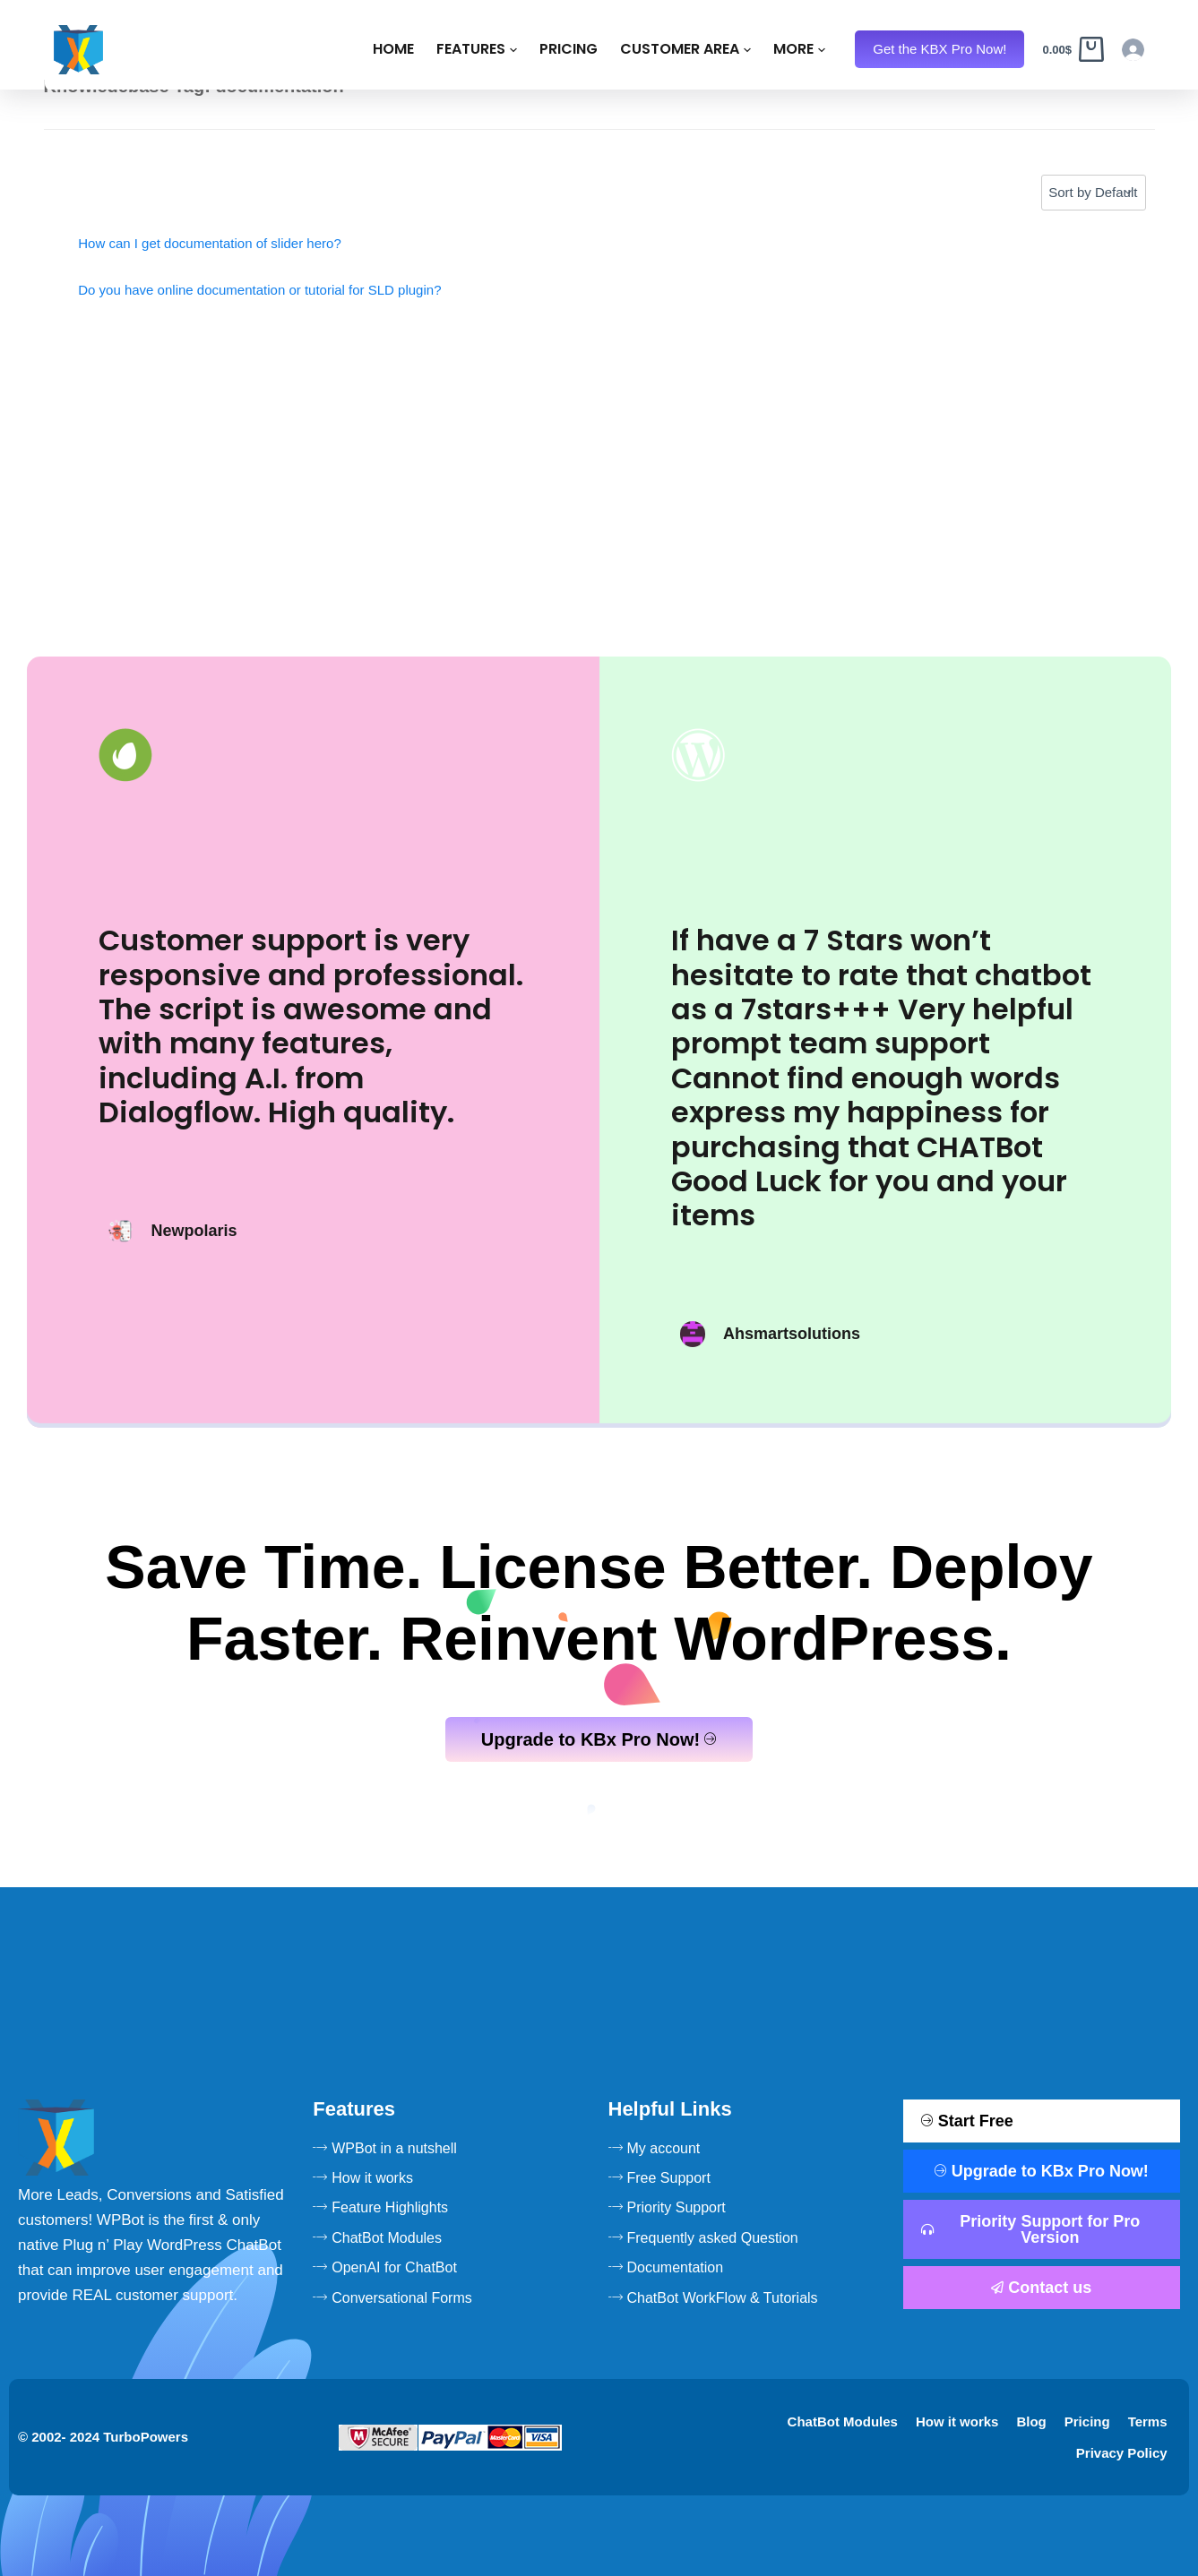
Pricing (462, 52)
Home (286, 52)
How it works (957, 2421)
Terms (1148, 2421)
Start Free (967, 2121)
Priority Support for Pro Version (1031, 2229)
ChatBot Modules (843, 2421)
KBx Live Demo (852, 52)
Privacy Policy (1122, 2452)
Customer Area (578, 52)
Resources (714, 52)
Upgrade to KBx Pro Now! (599, 1739)
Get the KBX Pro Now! (992, 52)
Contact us (1041, 2288)
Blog (1031, 2421)
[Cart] (1085, 53)
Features (370, 52)
